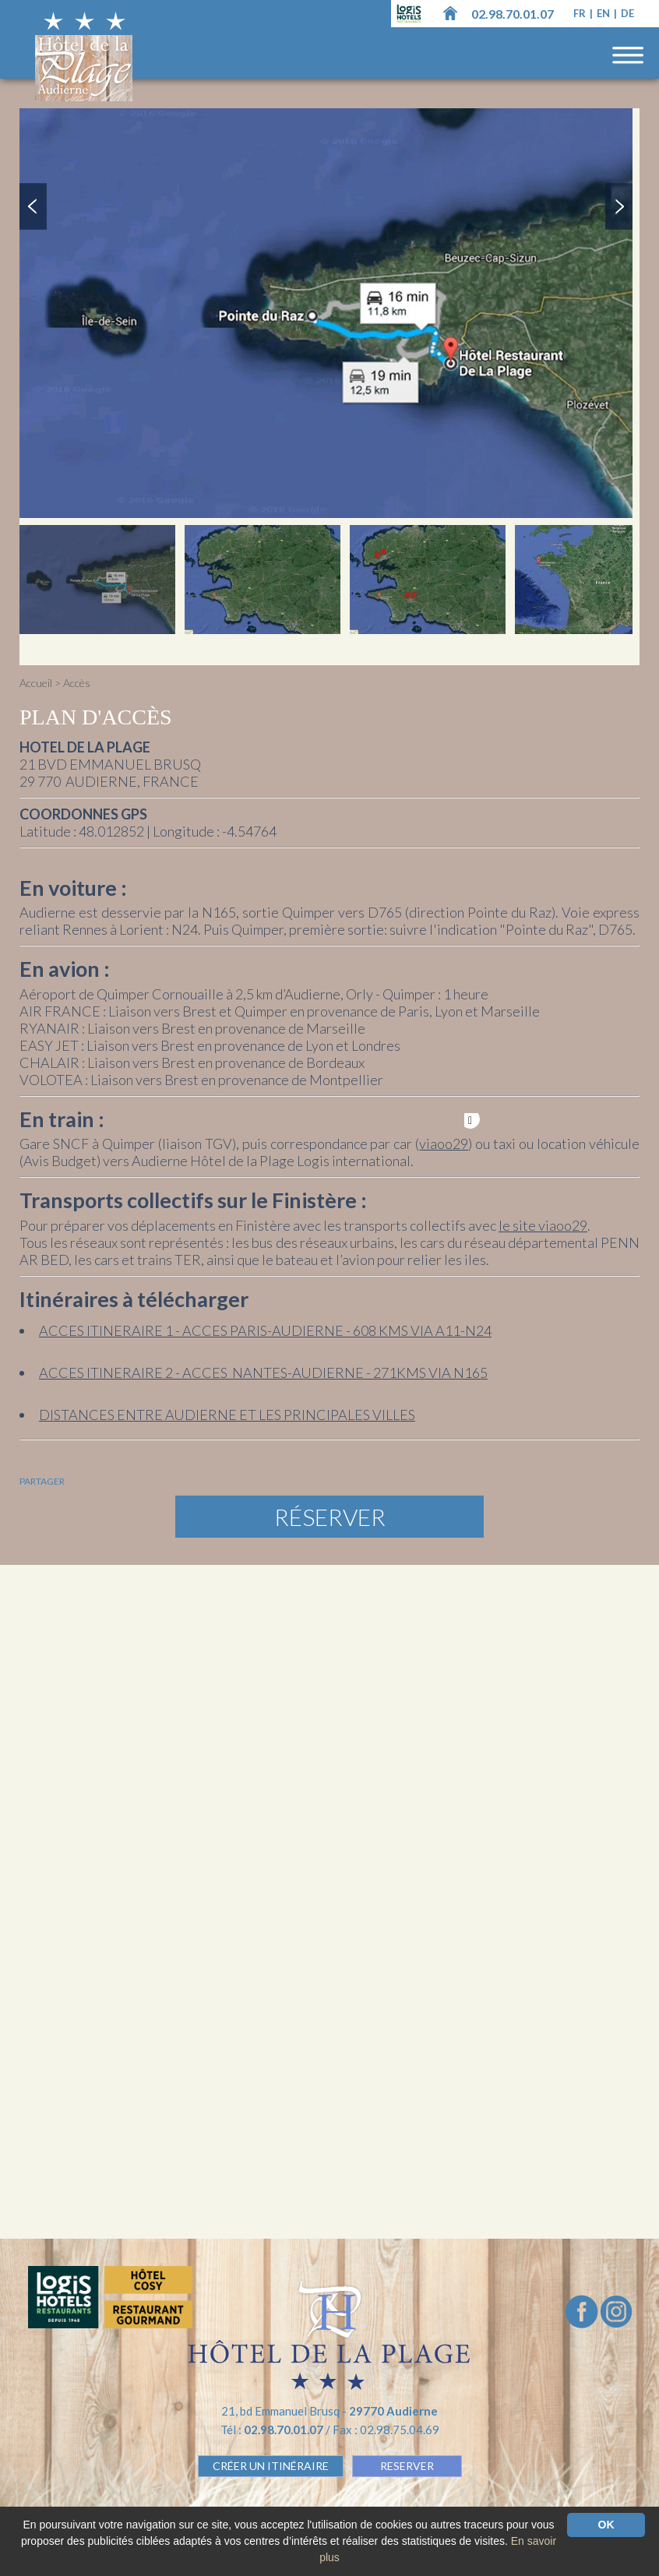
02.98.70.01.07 (512, 13)
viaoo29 (443, 1143)
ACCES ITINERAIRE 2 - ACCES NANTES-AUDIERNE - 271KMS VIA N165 (263, 1372)
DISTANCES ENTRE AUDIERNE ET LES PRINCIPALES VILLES (227, 1414)
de (627, 13)
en (604, 13)
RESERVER (407, 2465)
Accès (76, 682)
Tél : (273, 2430)
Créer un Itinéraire (271, 2465)
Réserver (330, 1517)
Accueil (35, 682)
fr (580, 13)
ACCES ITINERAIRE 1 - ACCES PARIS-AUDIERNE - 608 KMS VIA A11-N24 (265, 1330)
